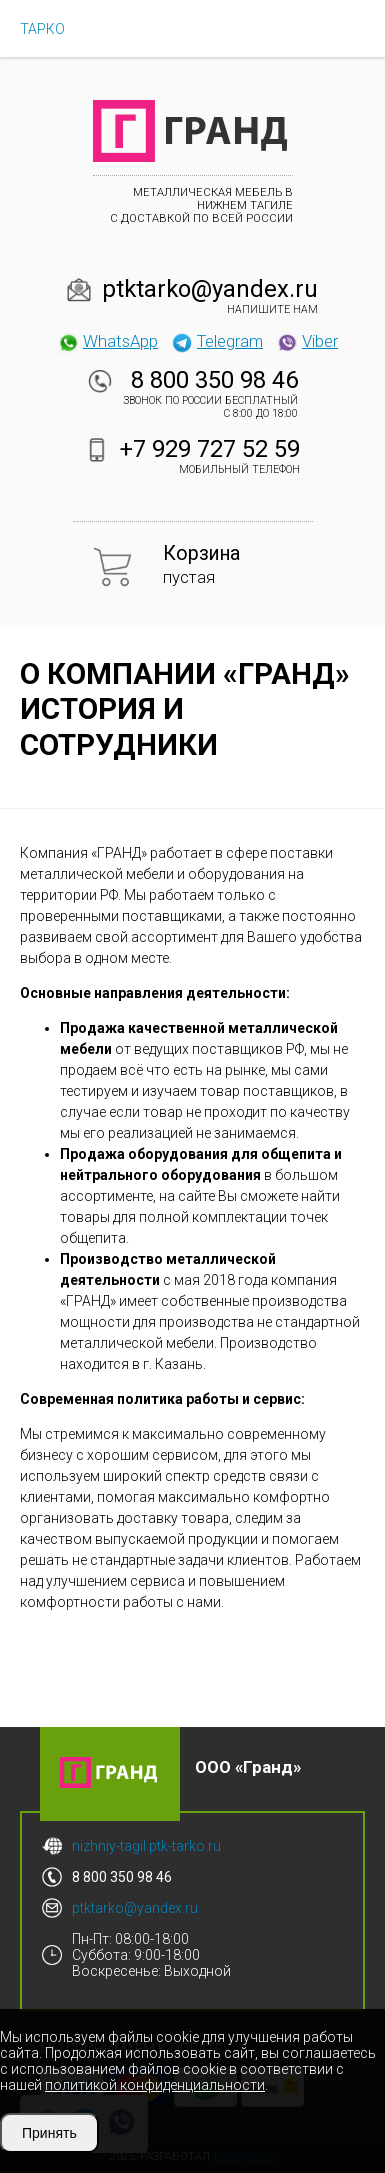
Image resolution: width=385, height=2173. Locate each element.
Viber (307, 341)
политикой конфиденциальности (155, 2085)
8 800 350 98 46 (214, 380)
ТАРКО (42, 29)
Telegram (217, 341)
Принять (49, 2133)
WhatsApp (107, 341)
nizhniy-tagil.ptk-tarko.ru (146, 1846)
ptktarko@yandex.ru (210, 289)
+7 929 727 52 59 (210, 449)
